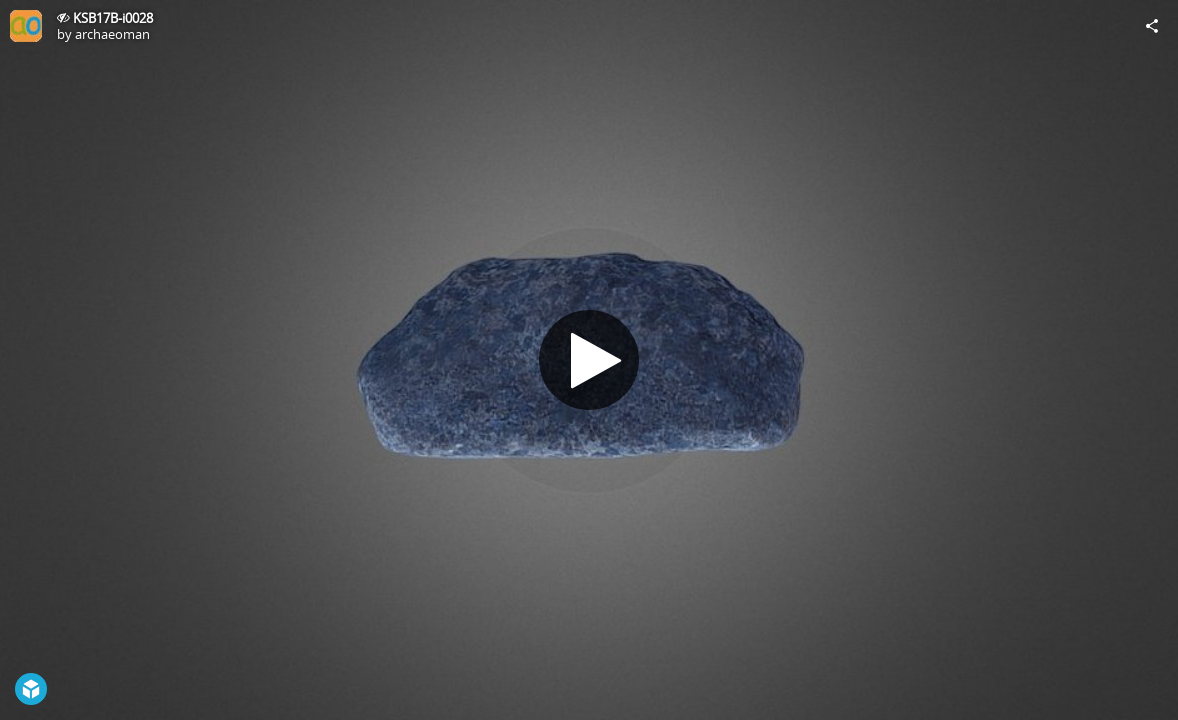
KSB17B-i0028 (113, 18)
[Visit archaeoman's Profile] (26, 26)
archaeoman (112, 34)
